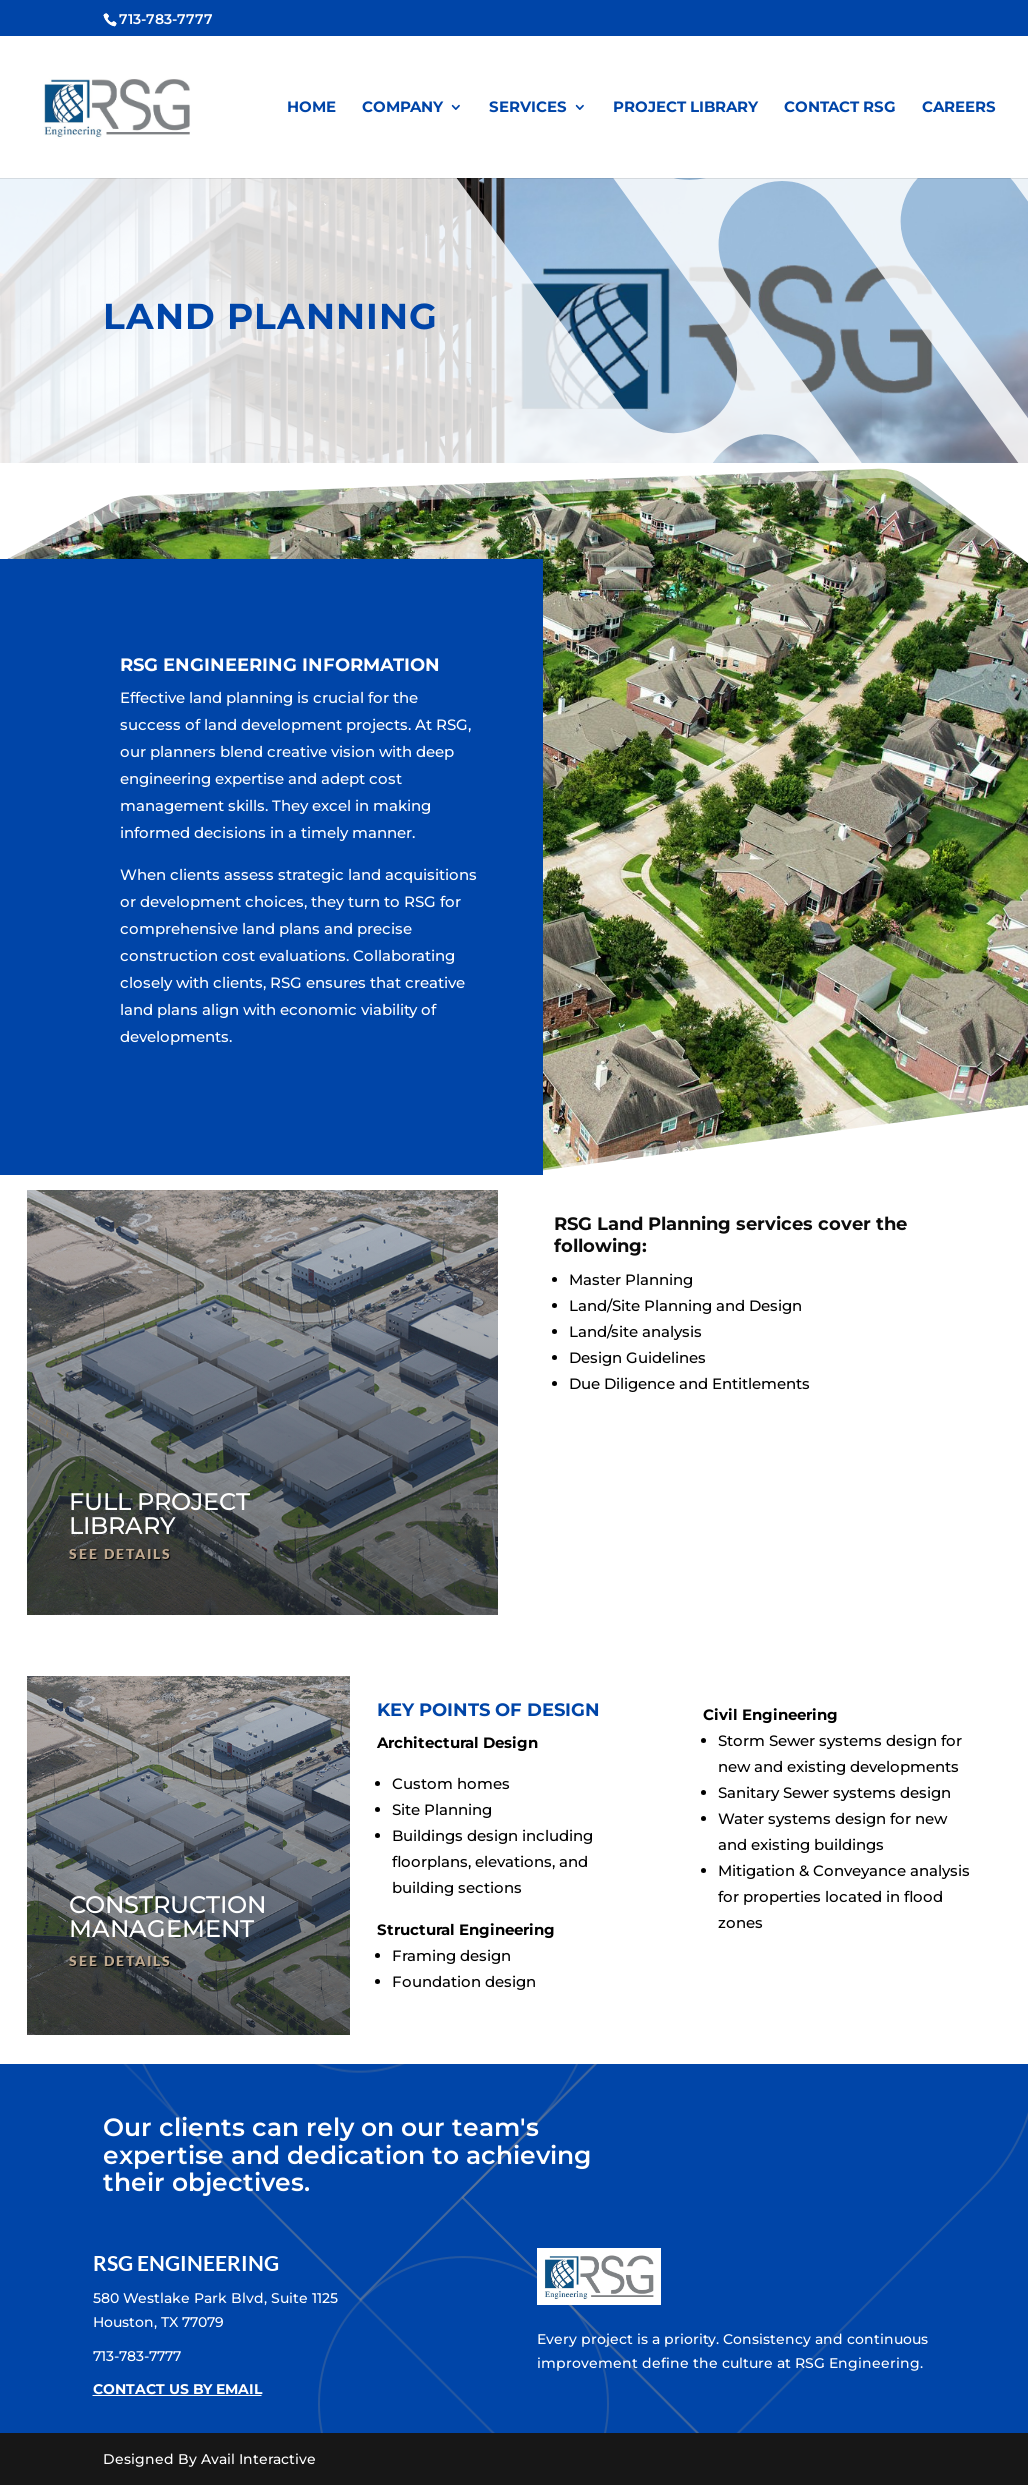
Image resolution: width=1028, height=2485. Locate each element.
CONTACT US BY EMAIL (177, 2389)
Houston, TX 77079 (158, 2322)
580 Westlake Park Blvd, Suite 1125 (215, 2298)
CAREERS (959, 108)
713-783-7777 (137, 2356)
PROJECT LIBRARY (685, 108)
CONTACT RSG (840, 108)
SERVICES (528, 108)
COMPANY (402, 108)
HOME (311, 108)
